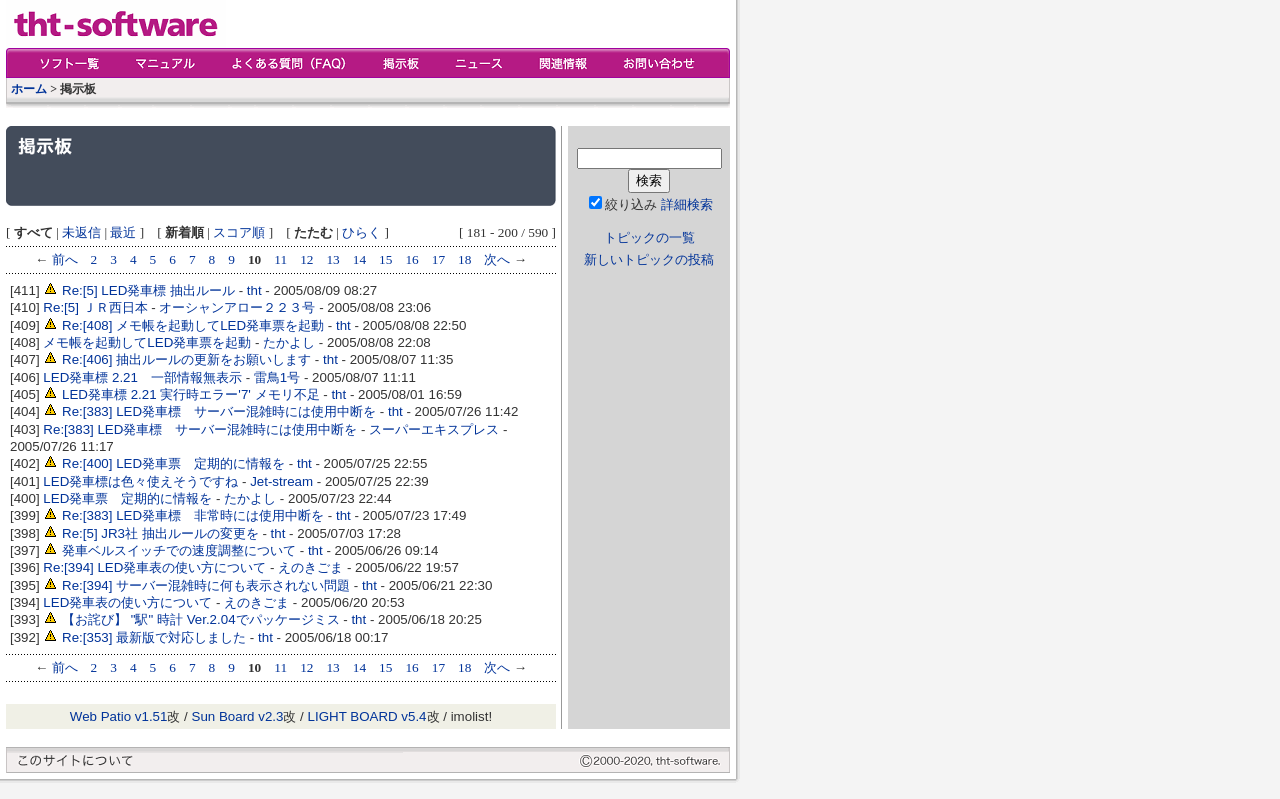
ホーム (29, 89)
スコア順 (239, 232)
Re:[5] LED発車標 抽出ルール (148, 290)
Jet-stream (281, 481)
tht (254, 290)
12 (306, 259)
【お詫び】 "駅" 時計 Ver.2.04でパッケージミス (201, 619)
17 (438, 259)
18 (464, 259)
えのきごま (310, 567)
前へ (65, 259)
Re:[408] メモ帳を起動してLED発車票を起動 (193, 325)
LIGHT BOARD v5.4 (367, 716)
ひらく (361, 232)
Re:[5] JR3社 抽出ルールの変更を (160, 533)
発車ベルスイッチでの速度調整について (179, 550)
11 (280, 259)
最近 (123, 232)
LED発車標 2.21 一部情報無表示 (142, 377)
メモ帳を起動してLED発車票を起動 (147, 342)
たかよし (289, 342)
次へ (497, 259)
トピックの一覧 (649, 237)
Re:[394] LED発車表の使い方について (154, 567)
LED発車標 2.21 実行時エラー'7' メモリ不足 (190, 394)
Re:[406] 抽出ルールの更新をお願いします (186, 359)
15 (385, 259)
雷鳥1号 (277, 377)
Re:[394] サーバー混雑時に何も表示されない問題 (206, 585)
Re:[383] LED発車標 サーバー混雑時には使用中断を (219, 411)
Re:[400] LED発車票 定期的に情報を (173, 463)
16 (411, 259)
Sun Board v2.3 (238, 716)
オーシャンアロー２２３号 (237, 307)
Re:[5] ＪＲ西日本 (95, 307)
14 (359, 259)
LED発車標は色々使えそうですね (140, 481)
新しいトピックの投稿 (649, 259)
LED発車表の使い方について (127, 602)
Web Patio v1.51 (119, 716)
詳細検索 (687, 204)
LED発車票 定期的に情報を (127, 498)
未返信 (81, 232)
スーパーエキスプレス (434, 429)
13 (332, 259)
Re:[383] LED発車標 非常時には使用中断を (193, 515)
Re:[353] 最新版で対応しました (154, 637)
